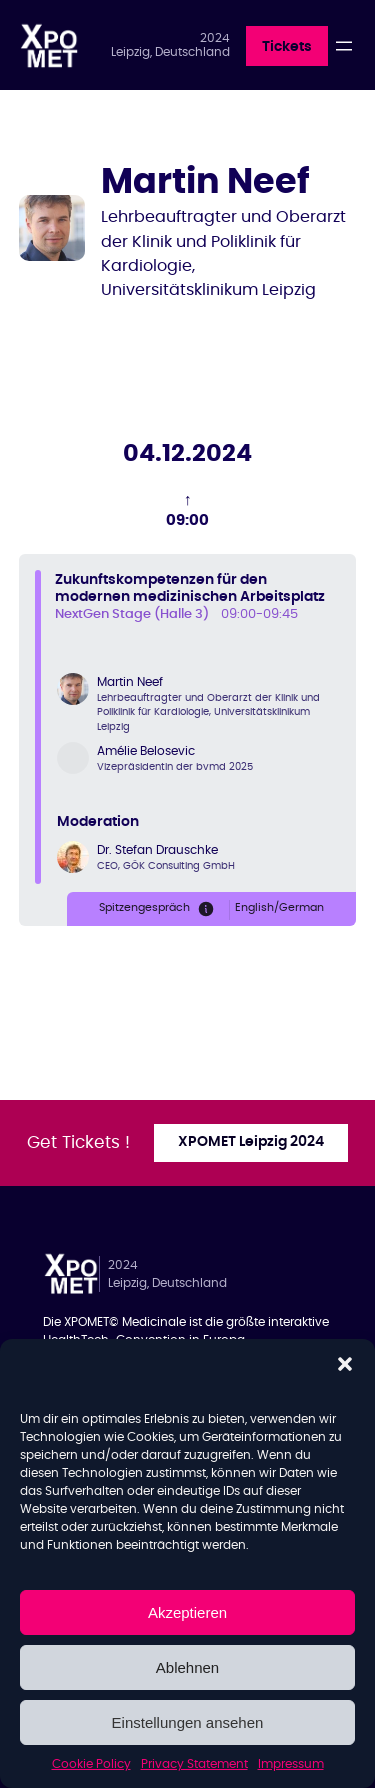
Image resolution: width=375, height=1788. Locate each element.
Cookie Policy (91, 1764)
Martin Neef (130, 682)
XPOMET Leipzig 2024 (251, 1142)
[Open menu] (344, 46)
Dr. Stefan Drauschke (157, 850)
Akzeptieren (187, 1612)
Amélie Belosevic (146, 751)
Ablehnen (187, 1667)
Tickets (287, 47)
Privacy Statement (194, 1764)
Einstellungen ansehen (188, 1722)
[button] (345, 1364)
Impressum (291, 1764)
